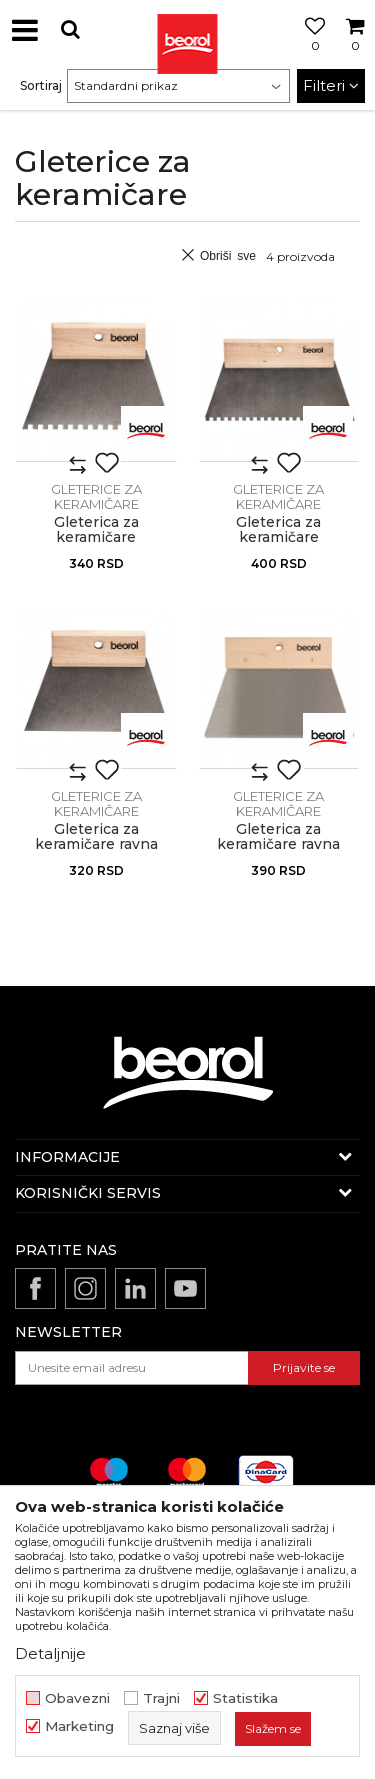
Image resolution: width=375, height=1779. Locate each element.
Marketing (79, 1726)
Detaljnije (50, 1653)
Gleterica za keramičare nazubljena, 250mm (279, 537)
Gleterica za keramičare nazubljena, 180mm (96, 537)
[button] (70, 29)
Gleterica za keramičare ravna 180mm (96, 844)
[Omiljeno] (310, 53)
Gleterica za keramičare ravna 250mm (278, 844)
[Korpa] (355, 53)
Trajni (161, 1698)
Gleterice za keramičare (96, 496)
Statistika (245, 1698)
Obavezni (77, 1698)
